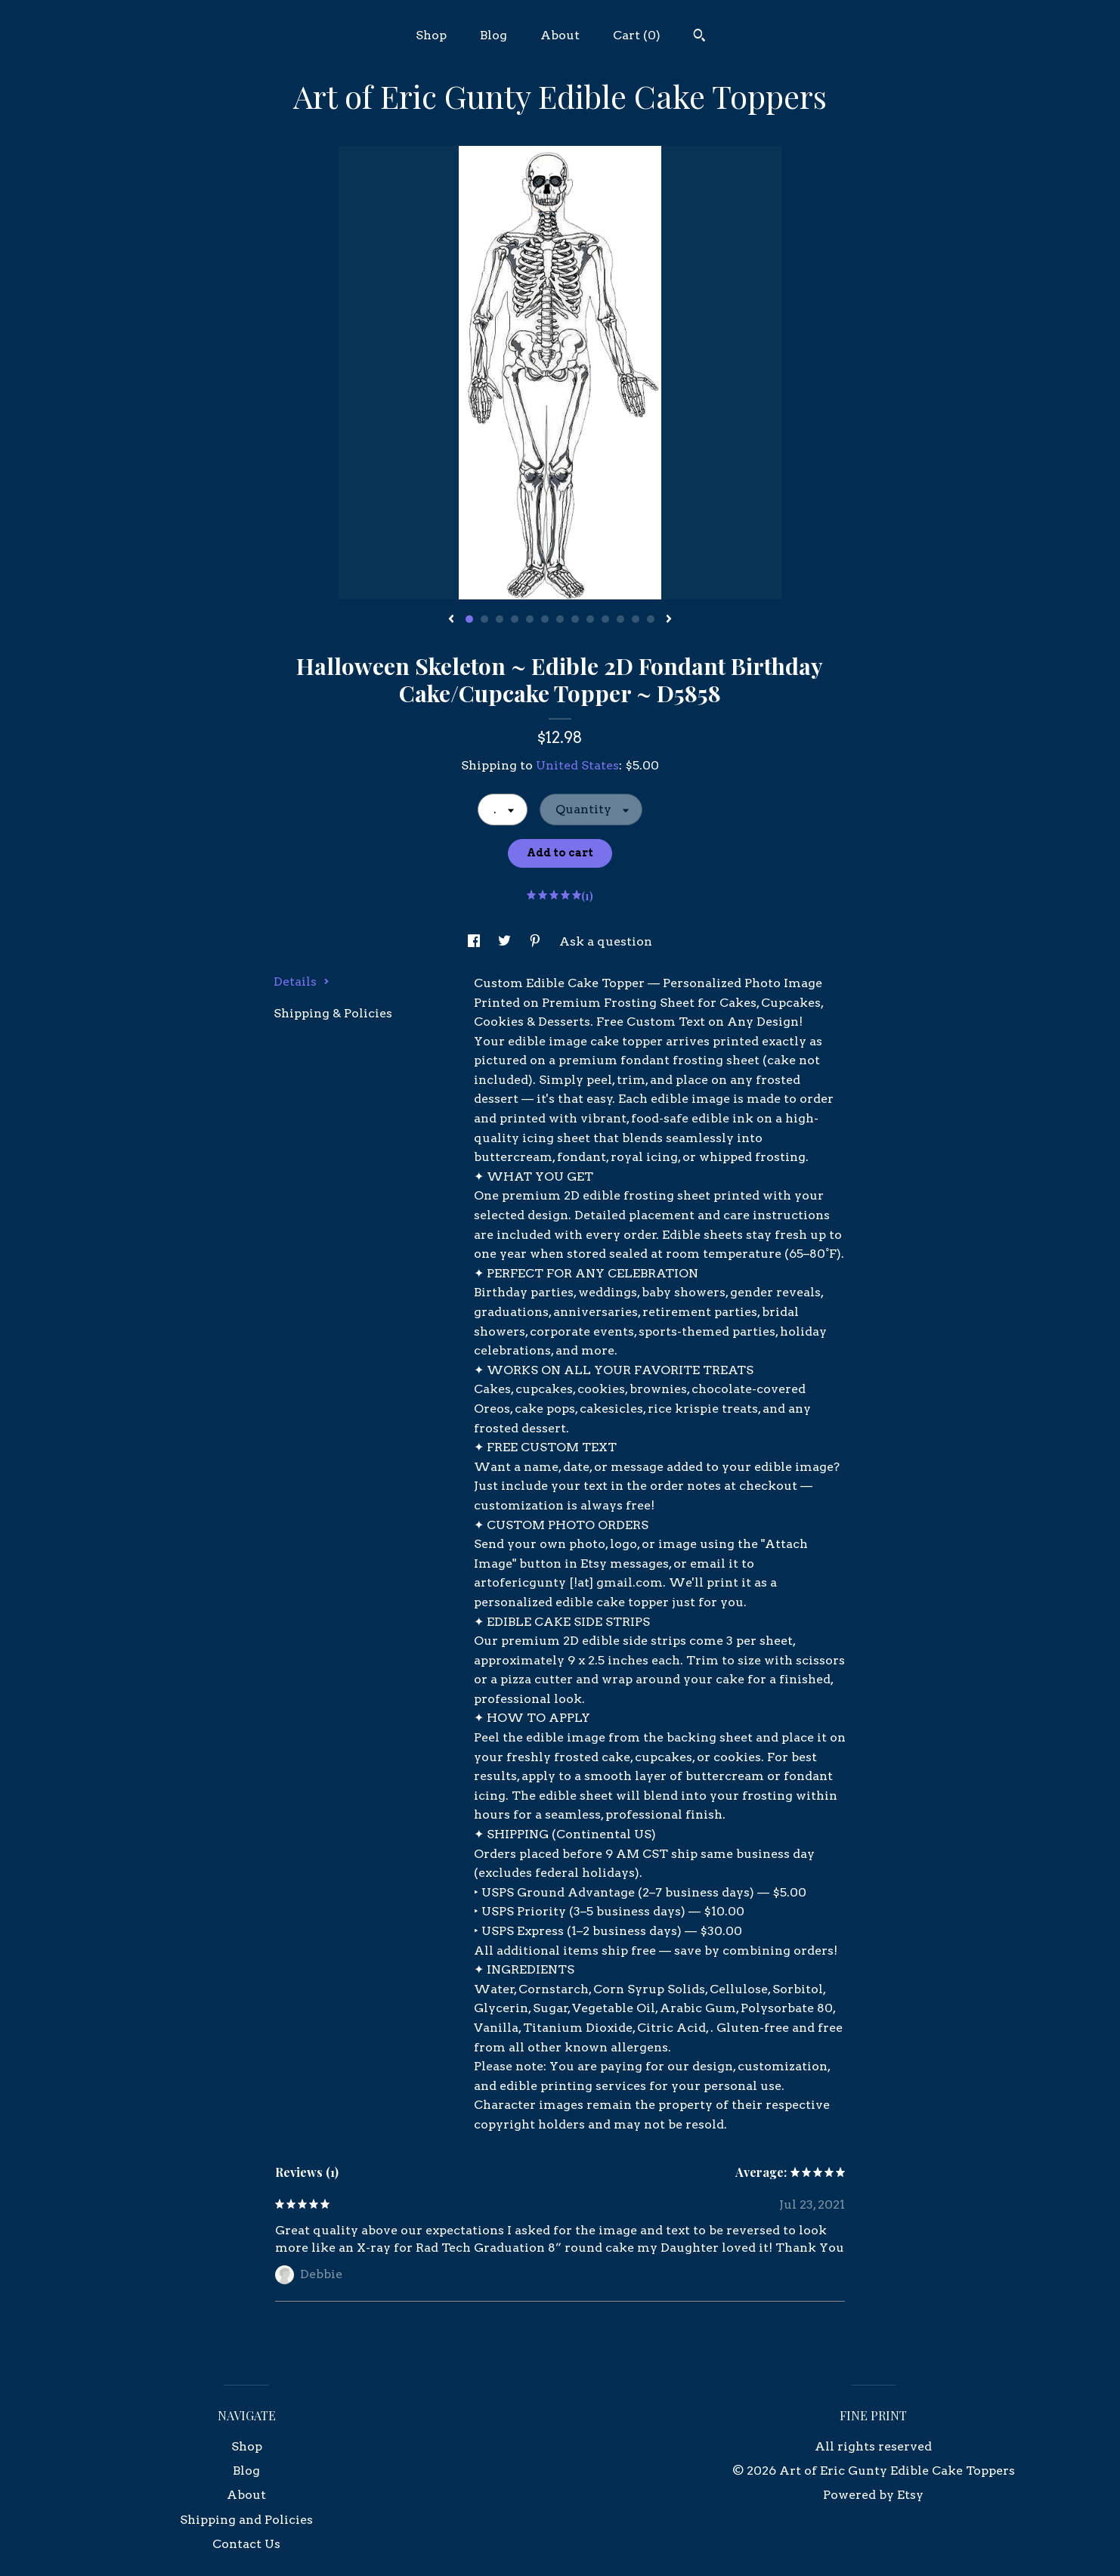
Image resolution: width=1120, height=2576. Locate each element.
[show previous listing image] (451, 620)
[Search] (699, 37)
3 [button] (499, 619)
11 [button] (620, 619)
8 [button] (575, 619)
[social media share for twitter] (506, 941)
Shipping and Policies (246, 2520)
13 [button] (650, 619)
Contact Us (246, 2544)
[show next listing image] (669, 620)
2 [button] (484, 619)
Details (302, 981)
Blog (493, 35)
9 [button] (590, 619)
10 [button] (605, 619)
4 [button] (514, 619)
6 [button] (545, 619)
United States (577, 765)
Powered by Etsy (873, 2495)
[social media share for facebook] (475, 941)
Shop (431, 35)
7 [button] (560, 619)
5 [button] (530, 619)
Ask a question (605, 941)
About (560, 35)
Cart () (637, 35)
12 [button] (635, 619)
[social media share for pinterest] (536, 941)
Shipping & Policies (333, 1013)
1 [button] (469, 619)
